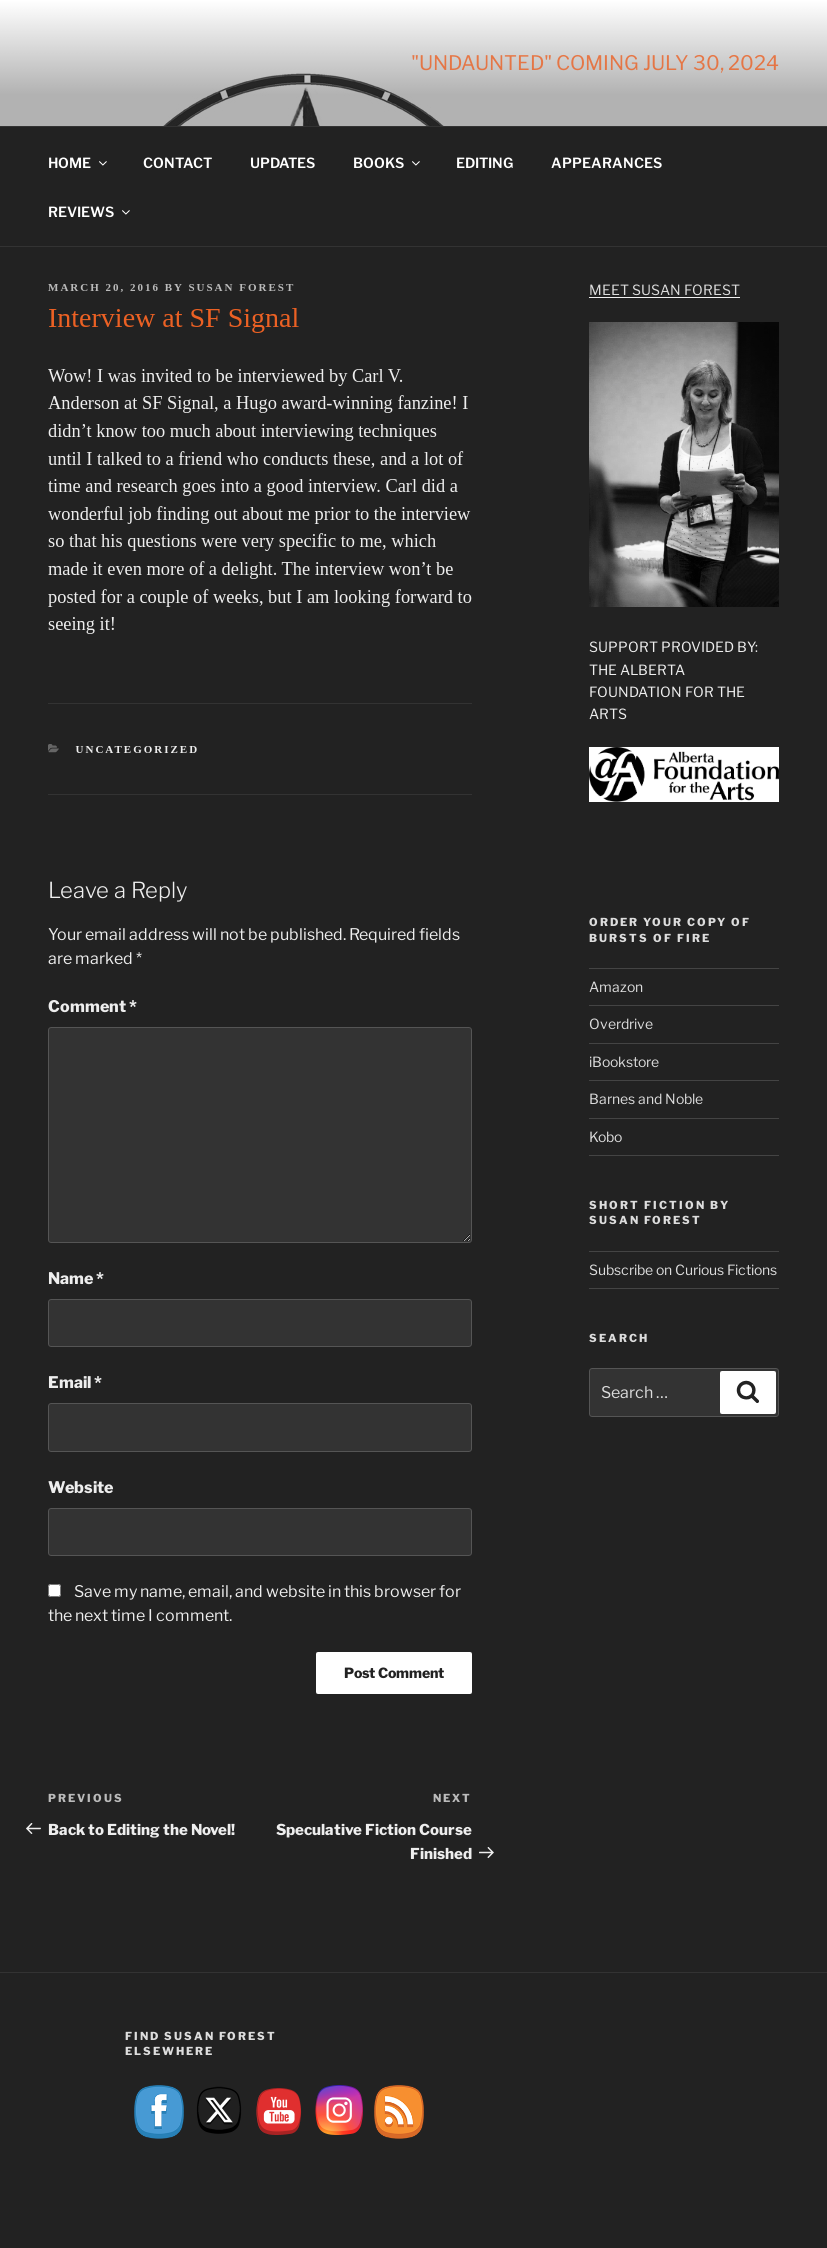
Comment (92, 1006)
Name (76, 1278)
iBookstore (624, 1061)
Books (388, 162)
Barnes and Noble (646, 1098)
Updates (282, 162)
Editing (484, 162)
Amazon (616, 986)
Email (75, 1382)
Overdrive (621, 1023)
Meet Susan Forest (664, 289)
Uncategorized (138, 749)
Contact (177, 162)
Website (80, 1487)
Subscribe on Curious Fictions (683, 1269)
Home (79, 162)
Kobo (605, 1136)
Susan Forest (241, 287)
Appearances (606, 162)
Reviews (90, 211)
